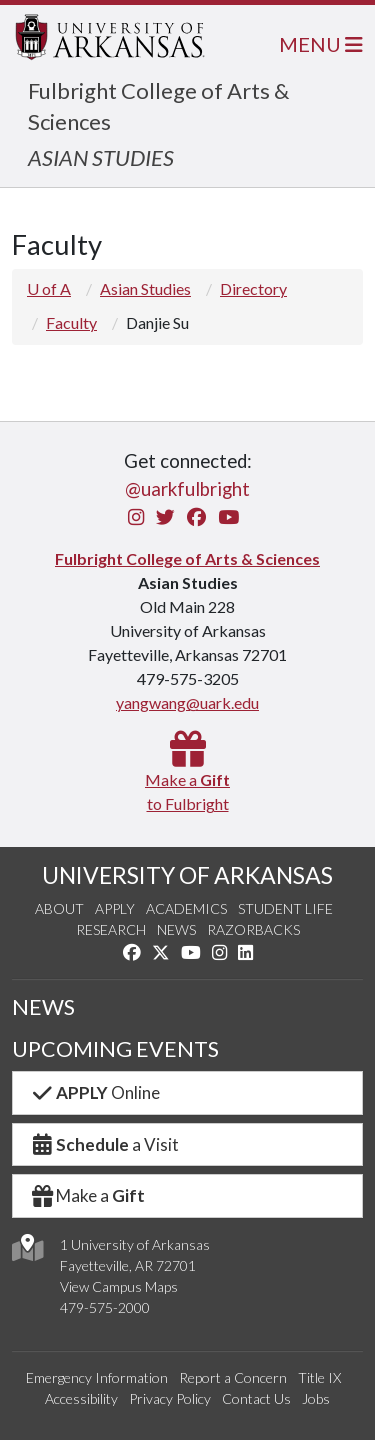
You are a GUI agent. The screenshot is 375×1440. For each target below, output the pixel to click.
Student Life (285, 908)
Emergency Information (97, 1377)
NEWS (43, 1007)
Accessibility (81, 1398)
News (176, 929)
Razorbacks (253, 929)
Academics (186, 908)
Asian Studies (145, 288)
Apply (115, 908)
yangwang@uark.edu (187, 702)
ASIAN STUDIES (101, 157)
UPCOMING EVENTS (115, 1049)
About (59, 908)
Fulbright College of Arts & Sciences (187, 558)
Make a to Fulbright (187, 779)
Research (111, 929)
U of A (49, 288)
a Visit (104, 1144)
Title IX (319, 1377)
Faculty (71, 322)
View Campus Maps (119, 1286)
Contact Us (256, 1398)
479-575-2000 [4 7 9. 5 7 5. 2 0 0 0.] (105, 1307)
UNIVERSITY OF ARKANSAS (187, 875)
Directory (253, 288)
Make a (87, 1195)
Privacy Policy (170, 1398)
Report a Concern (233, 1377)
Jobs (316, 1398)
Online (94, 1092)
